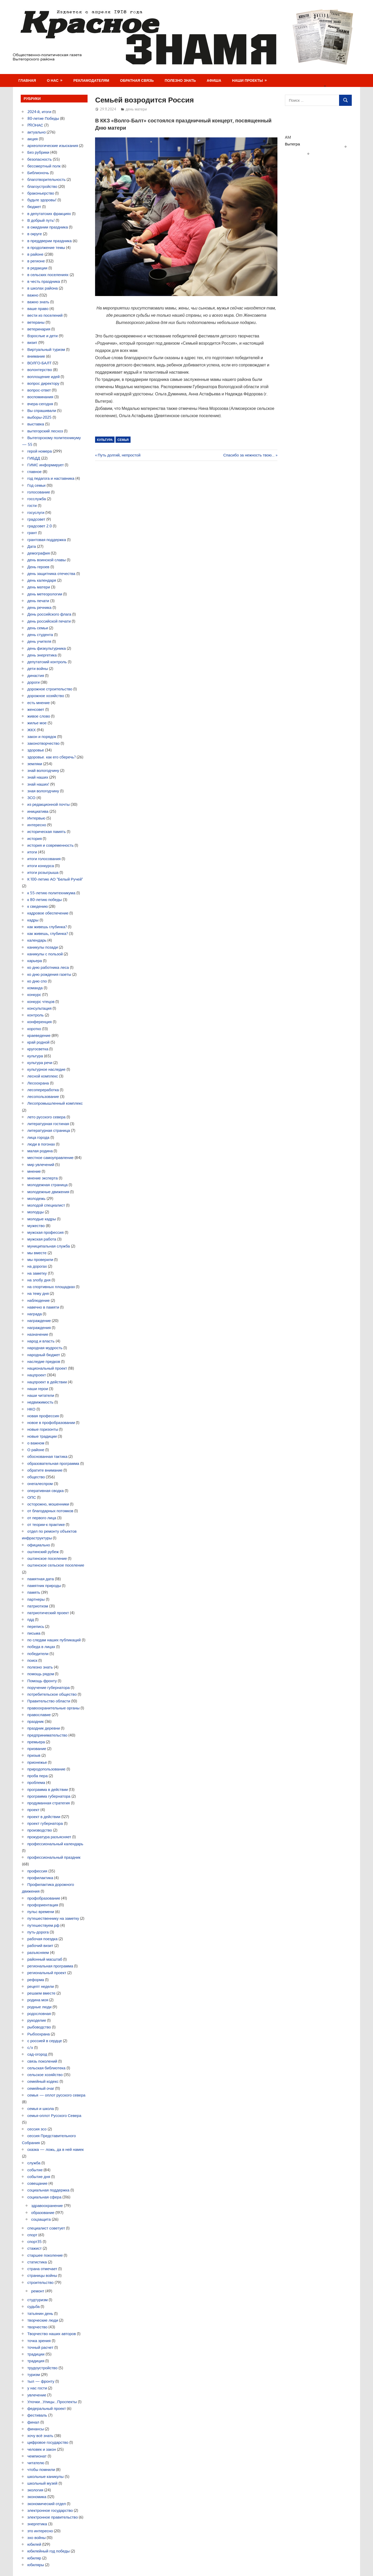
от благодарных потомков (50, 1510)
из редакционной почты (48, 804)
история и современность (50, 845)
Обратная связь (137, 80)
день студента (40, 634)
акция (32, 138)
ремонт (38, 2291)
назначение (37, 1334)
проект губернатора (45, 1823)
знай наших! (38, 784)
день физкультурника (46, 648)
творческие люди (42, 2320)
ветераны (36, 322)
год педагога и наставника (51, 478)
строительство (40, 2282)
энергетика (37, 2523)
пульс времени (40, 1911)
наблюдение (38, 1300)
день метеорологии (44, 594)
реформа (35, 1979)
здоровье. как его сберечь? (51, 757)
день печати (38, 600)
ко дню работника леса (48, 967)
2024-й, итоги (39, 111)
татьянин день (40, 2313)
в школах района (42, 288)
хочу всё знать (40, 2435)
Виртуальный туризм (46, 349)
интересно (36, 824)
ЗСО (31, 797)
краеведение (39, 1035)
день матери (136, 109)
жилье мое (37, 722)
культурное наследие (46, 1069)
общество (36, 1476)
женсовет (35, 709)
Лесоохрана (38, 1083)
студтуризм (37, 2299)
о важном (35, 1443)
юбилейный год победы (48, 2551)
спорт (32, 2234)
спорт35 (34, 2241)
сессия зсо (37, 2129)
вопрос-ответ (39, 390)
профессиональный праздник (54, 1857)
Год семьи (36, 485)
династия (35, 675)
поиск (32, 1660)
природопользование (46, 1769)
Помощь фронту (42, 1680)
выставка (35, 424)
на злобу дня (39, 1280)
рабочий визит (40, 1945)
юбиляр (34, 2558)
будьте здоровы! (42, 199)
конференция (39, 1021)
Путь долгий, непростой (118, 455)
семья (122, 440)
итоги (32, 852)
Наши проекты (247, 80)
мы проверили (40, 1259)
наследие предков (43, 1361)
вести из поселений (45, 315)
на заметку (37, 1273)
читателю (35, 2462)
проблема (36, 1782)
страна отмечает (42, 2268)
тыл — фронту (40, 2381)
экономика (36, 2496)
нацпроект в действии (47, 1381)
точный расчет (40, 2347)
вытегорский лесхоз (45, 431)
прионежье (37, 1762)
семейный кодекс (43, 2081)
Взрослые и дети (42, 335)
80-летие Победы (43, 118)
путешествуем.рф (43, 1925)
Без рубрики (38, 152)
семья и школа (40, 2108)
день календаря (41, 580)
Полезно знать (180, 80)
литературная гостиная (48, 1123)
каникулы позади (42, 947)
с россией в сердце (44, 2040)
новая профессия (43, 1415)
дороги (33, 682)
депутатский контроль (47, 661)
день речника (39, 607)
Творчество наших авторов (51, 2333)
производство (39, 1830)
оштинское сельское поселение (55, 1565)
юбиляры (35, 2564)
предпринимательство (47, 1735)
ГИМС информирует (45, 464)
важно (33, 295)
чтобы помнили (41, 2469)
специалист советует (46, 2228)
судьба (33, 2306)
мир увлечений (40, 1164)
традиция (36, 2360)
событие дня (38, 2176)
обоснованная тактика (47, 1456)
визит (32, 342)
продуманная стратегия (48, 1802)
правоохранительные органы (53, 1708)
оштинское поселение (47, 1558)
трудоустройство (42, 2367)
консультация (39, 1008)
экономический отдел (46, 2503)
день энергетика (42, 655)
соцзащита (41, 2219)
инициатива (37, 811)
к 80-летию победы (44, 899)
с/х (30, 2047)
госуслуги (36, 512)
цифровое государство (47, 2442)
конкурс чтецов (41, 1001)
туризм (33, 2374)
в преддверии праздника (49, 240)
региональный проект (46, 1972)
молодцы (35, 1211)
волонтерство (39, 369)
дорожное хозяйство (45, 695)
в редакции (37, 267)
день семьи (37, 627)
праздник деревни (43, 1728)
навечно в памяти (43, 1307)
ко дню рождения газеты (49, 974)
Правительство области (48, 1701)
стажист (34, 2248)
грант (32, 532)
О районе (36, 1449)
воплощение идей (43, 376)
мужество (36, 1225)
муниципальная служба (48, 1246)
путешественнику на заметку (53, 1918)
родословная (39, 2013)
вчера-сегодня (40, 403)
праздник (35, 1721)
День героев (38, 566)
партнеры (36, 1599)
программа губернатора (48, 1796)
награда (34, 1313)
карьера (34, 960)
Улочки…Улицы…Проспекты (52, 2401)
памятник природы (44, 1585)
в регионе (36, 261)
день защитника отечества (51, 573)
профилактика (40, 1877)
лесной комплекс (42, 1076)
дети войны (37, 668)
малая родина (40, 1150)
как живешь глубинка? (47, 926)
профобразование (43, 1898)
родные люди (39, 2006)
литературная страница (48, 1130)
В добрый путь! (41, 220)
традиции (36, 2354)
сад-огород (37, 2054)
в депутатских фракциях (49, 213)
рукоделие (36, 2020)
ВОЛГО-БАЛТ (39, 362)
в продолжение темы (46, 247)
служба (34, 2162)
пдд (30, 1619)
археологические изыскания (52, 145)
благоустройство (42, 186)
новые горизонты (42, 1429)
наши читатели (40, 1395)
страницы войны (42, 2275)
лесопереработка (43, 1089)
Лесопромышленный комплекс (55, 1103)
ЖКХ (31, 729)
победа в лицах (41, 1646)
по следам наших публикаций (54, 1639)
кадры (33, 920)
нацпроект (36, 1374)
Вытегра (292, 144)
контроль (35, 1015)
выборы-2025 (39, 417)
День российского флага (49, 614)
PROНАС (35, 125)
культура (105, 440)
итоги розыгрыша (43, 872)
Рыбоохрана (38, 2034)
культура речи (40, 1062)
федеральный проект (46, 2408)
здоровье (35, 750)
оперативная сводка (45, 1490)
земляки (34, 763)
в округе (34, 233)
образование (43, 2212)
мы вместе (37, 1252)
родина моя (37, 1999)
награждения (39, 1327)
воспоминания (40, 396)
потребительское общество (52, 1694)
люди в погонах (41, 1144)
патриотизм (37, 1606)
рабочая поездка (42, 1938)
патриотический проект (48, 1612)
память (33, 1592)
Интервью (36, 818)
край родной (38, 1042)
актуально (36, 132)
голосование (38, 492)
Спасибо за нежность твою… (249, 455)
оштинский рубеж (43, 1551)
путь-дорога (38, 1932)
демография (38, 553)
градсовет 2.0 (39, 525)
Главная (27, 80)
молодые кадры (41, 1218)
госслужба (36, 498)
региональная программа (50, 1966)
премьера (36, 1741)
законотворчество (43, 743)
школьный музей (42, 2483)
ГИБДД (33, 458)
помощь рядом (40, 1673)
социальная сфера (44, 2197)
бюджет (34, 206)
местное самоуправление (50, 1157)
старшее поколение (45, 2255)
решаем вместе (41, 1993)
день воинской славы (46, 559)
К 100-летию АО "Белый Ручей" (55, 879)
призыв (33, 1755)
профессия (37, 1871)
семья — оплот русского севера (56, 2095)
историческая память (46, 831)
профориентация (42, 1904)
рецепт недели (40, 1986)
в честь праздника (43, 281)
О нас (53, 80)
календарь (37, 940)
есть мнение (38, 702)
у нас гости (37, 2388)
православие (39, 1714)
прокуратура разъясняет (49, 1836)
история (34, 838)
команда (35, 987)
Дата (31, 546)
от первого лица (41, 1517)
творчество (37, 2326)
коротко (34, 1028)
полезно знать (40, 1667)
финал (33, 2422)
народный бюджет (43, 1354)
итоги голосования (44, 858)
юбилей (34, 2544)
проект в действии (43, 1816)
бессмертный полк (44, 166)
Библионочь (38, 172)
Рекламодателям (91, 80)
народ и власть (41, 1341)
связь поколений (42, 2061)
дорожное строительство (50, 689)
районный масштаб (44, 1959)
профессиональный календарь (55, 1843)
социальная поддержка (48, 2190)
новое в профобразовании (51, 1422)
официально (38, 1544)
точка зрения (39, 2340)
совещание (37, 2183)
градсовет (36, 519)
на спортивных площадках (51, 1286)
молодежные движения (48, 1191)
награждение (39, 1320)
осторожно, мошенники (48, 1504)
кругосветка (37, 1048)
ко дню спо (37, 981)
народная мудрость (45, 1347)
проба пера (37, 1775)
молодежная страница (47, 1184)
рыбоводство (39, 2027)
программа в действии (47, 1789)
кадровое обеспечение (48, 913)
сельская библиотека (46, 2067)
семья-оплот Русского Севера (54, 2115)
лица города (38, 1137)
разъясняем (38, 1952)
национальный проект (47, 1368)
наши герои (37, 1388)
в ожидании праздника (47, 227)
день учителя (39, 641)
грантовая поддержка (46, 539)
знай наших (37, 777)
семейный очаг (40, 2088)
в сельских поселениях (48, 274)
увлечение (36, 2395)
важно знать (38, 301)
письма (33, 1633)
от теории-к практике (46, 1524)
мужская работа (41, 1239)
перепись (35, 1626)
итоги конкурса (40, 865)
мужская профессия (45, 1232)
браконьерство (40, 193)
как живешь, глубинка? (47, 933)
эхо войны (36, 2537)
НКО (31, 1409)
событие (35, 2169)
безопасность (39, 159)
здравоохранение (47, 2205)
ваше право (37, 308)
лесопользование (43, 1096)
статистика (37, 2262)
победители (38, 1653)
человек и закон (41, 2449)
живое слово (38, 716)
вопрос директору (43, 383)
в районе (35, 254)
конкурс (34, 994)
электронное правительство (52, 2517)
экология (35, 2490)
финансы (35, 2428)
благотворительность (46, 179)
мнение (34, 1171)
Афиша (214, 80)
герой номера (39, 451)
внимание (36, 356)
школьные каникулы (45, 2476)
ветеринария (39, 329)
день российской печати (49, 621)
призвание (36, 1748)
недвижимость (40, 1402)
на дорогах (37, 1266)
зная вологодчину (43, 790)
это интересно (40, 2530)
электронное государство (50, 2510)
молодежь (36, 1198)
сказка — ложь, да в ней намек (55, 2149)
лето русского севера (46, 1116)
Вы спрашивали (41, 410)
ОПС (31, 1497)
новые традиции (42, 1436)
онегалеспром (40, 1483)
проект (33, 1809)
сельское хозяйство (45, 2074)
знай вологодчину (43, 770)
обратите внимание (45, 1470)
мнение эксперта (42, 1178)
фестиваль (37, 2415)
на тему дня (38, 1293)
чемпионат (37, 2456)
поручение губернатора (48, 1687)
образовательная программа (53, 1463)
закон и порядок (41, 736)
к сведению (37, 906)
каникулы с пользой (45, 953)
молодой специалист (46, 1205)
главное (34, 471)
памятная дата (40, 1578)
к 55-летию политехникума (51, 892)
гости (32, 505)
